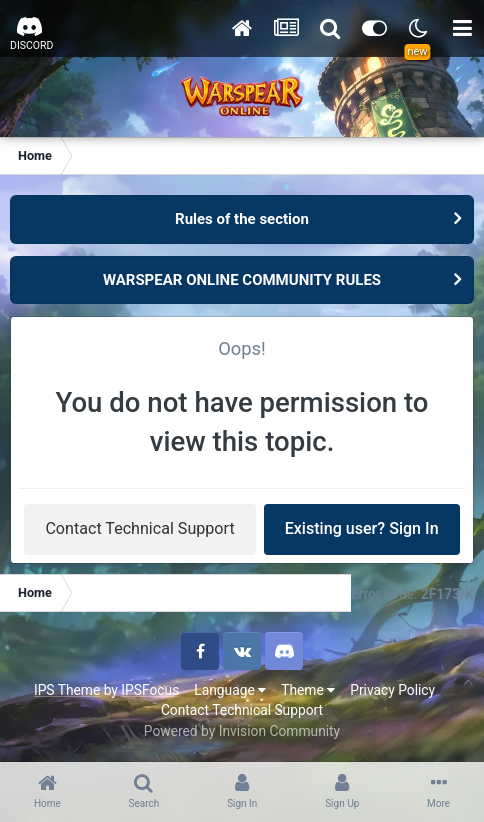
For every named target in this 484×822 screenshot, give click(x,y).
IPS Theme (67, 690)
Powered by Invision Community (242, 731)
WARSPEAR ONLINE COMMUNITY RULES (242, 280)
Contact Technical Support (139, 528)
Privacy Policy (392, 690)
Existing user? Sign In (362, 528)
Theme (308, 690)
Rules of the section (242, 219)
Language (230, 690)
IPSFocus (150, 690)
